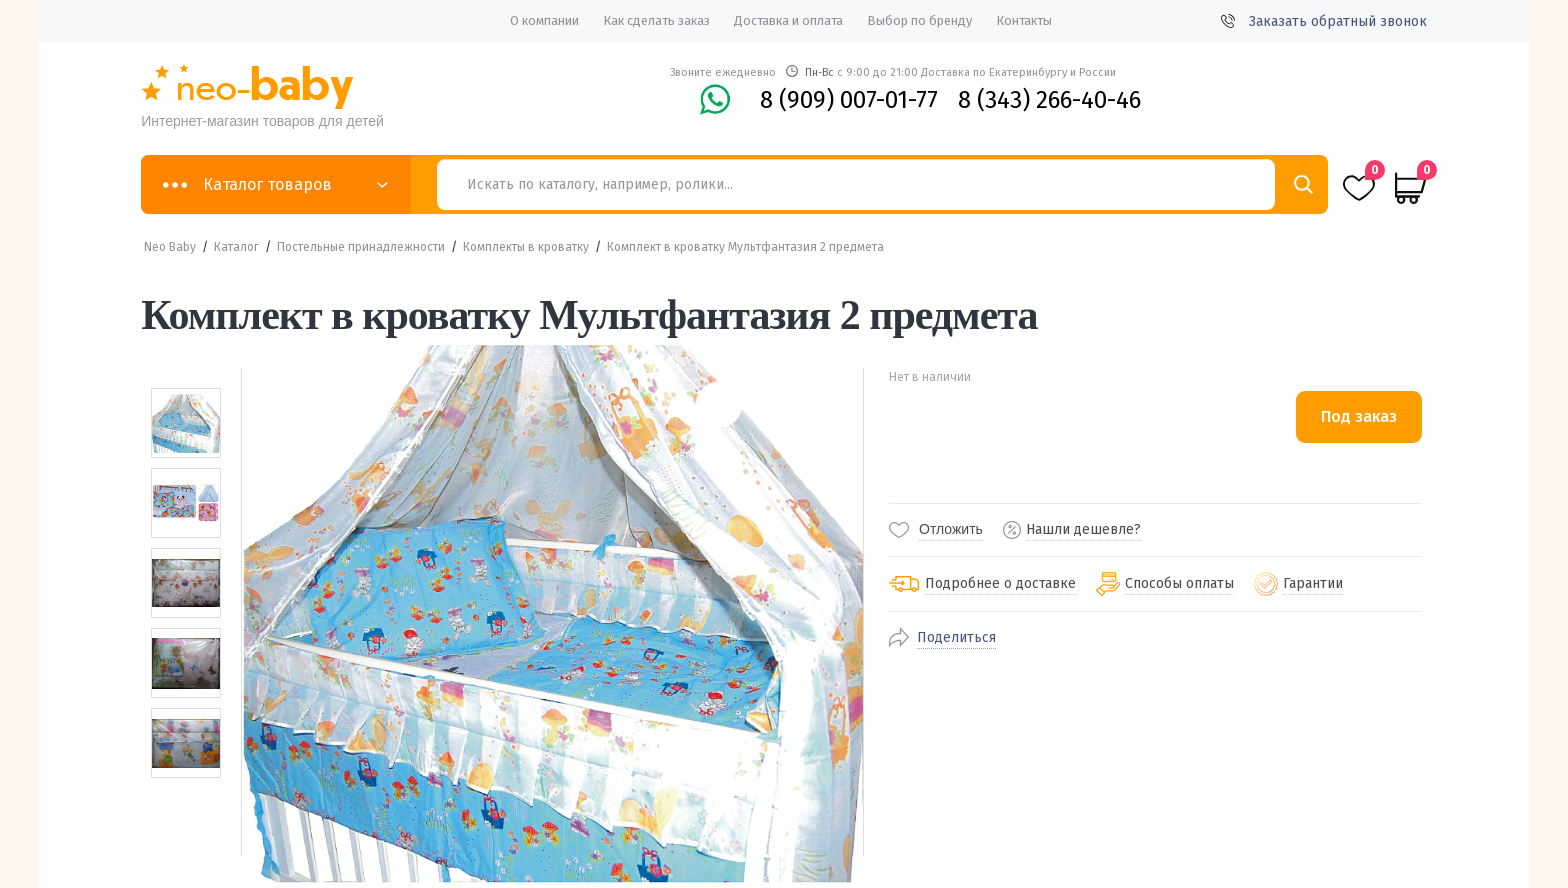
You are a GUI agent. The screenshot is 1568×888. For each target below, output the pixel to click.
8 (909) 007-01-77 (849, 100)
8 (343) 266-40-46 (1049, 100)
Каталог (236, 247)
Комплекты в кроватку (526, 247)
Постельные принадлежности (361, 247)
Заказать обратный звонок (1324, 21)
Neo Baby (170, 247)
